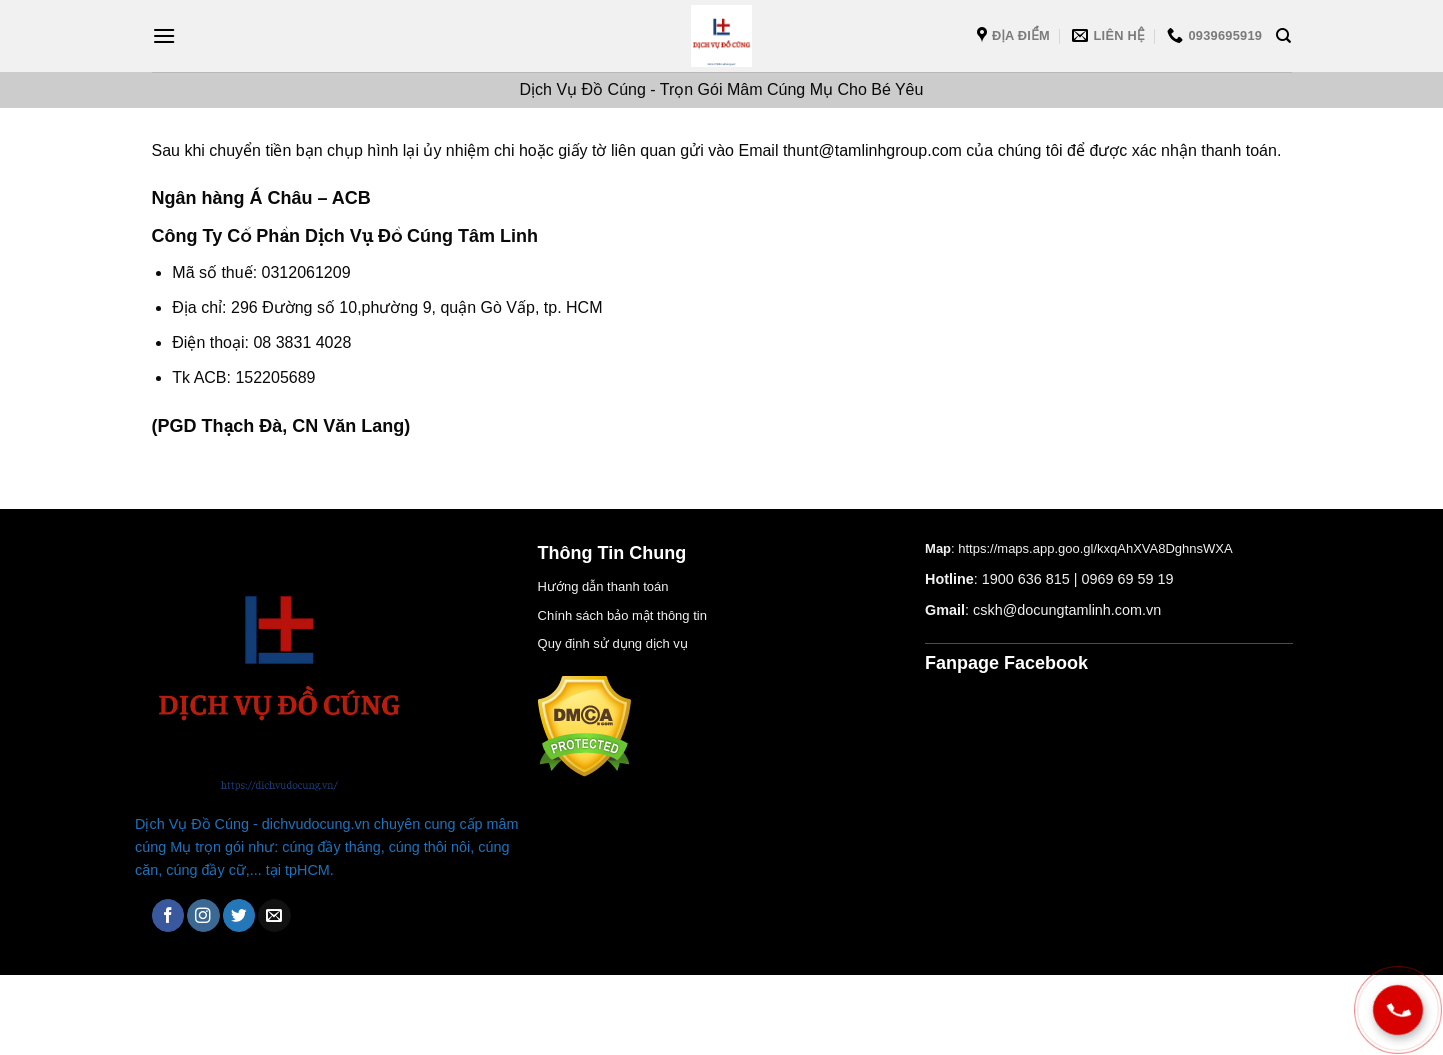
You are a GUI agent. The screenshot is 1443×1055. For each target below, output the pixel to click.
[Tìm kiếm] (1283, 36)
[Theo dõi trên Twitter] (239, 915)
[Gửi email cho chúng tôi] (274, 915)
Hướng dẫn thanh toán (603, 586)
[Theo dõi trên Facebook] (168, 915)
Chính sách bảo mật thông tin (622, 615)
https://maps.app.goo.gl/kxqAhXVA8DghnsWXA (1095, 548)
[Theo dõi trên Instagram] (203, 915)
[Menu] (164, 35)
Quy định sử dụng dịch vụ (613, 643)
